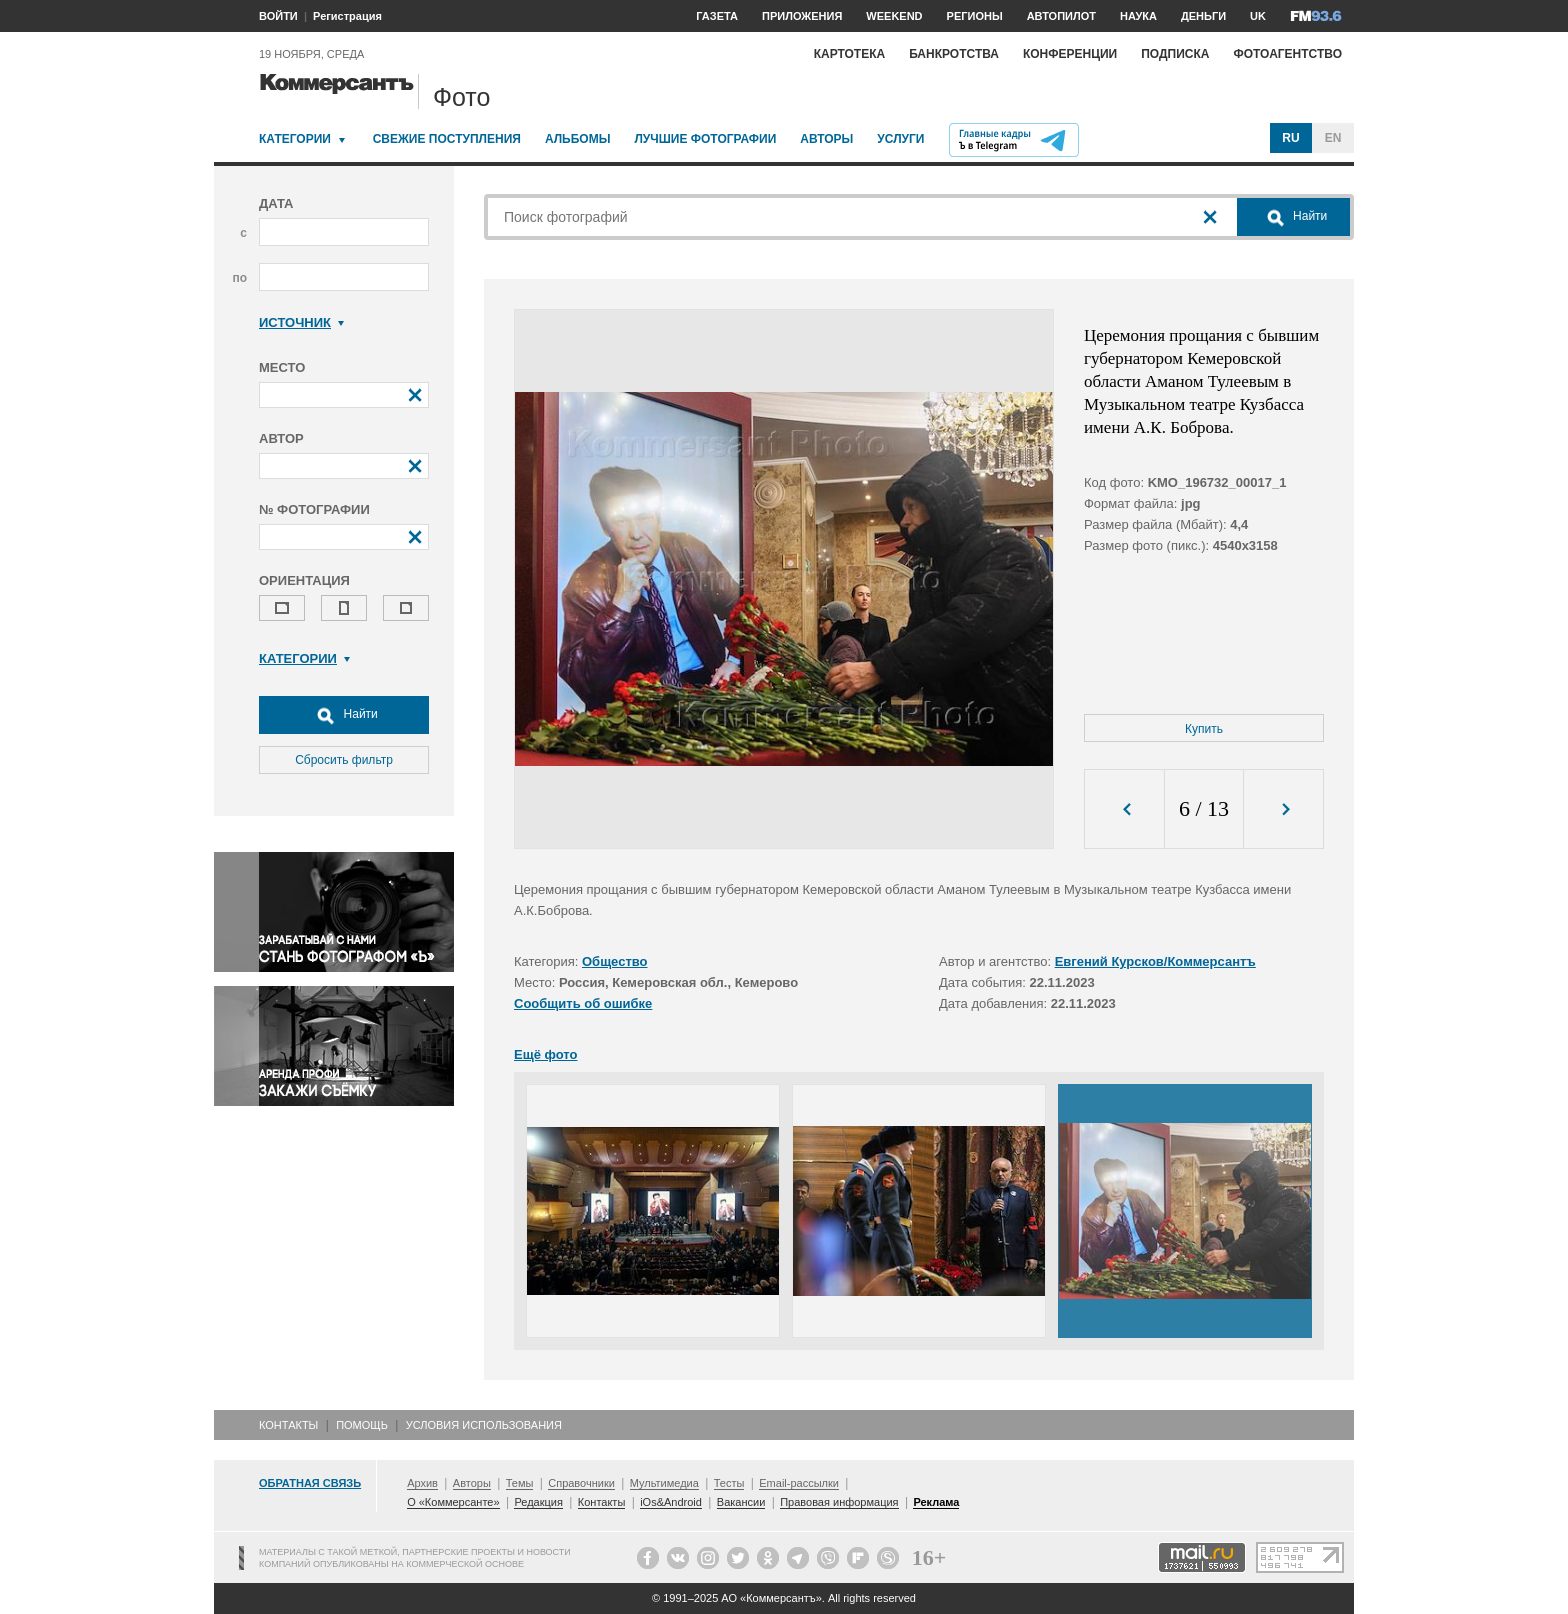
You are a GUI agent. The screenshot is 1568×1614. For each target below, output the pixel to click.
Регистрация (347, 16)
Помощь (362, 1425)
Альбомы (578, 139)
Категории (295, 139)
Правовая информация (839, 1502)
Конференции (1070, 54)
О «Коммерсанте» (453, 1502)
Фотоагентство (1287, 54)
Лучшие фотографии (705, 139)
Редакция (538, 1502)
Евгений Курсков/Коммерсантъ (1155, 961)
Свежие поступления (447, 139)
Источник (301, 322)
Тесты (729, 1483)
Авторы (826, 139)
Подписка (1175, 54)
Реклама (936, 1502)
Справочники (581, 1483)
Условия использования (484, 1425)
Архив (422, 1483)
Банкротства (954, 54)
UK (1258, 16)
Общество (615, 961)
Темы (520, 1483)
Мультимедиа (664, 1483)
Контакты (288, 1425)
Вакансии (741, 1502)
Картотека (850, 54)
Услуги (900, 139)
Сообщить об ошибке (583, 1003)
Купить (1204, 729)
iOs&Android (671, 1502)
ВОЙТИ (278, 16)
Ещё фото (545, 1054)
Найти (344, 715)
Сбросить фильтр (344, 760)
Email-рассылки (799, 1483)
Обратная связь (310, 1483)
